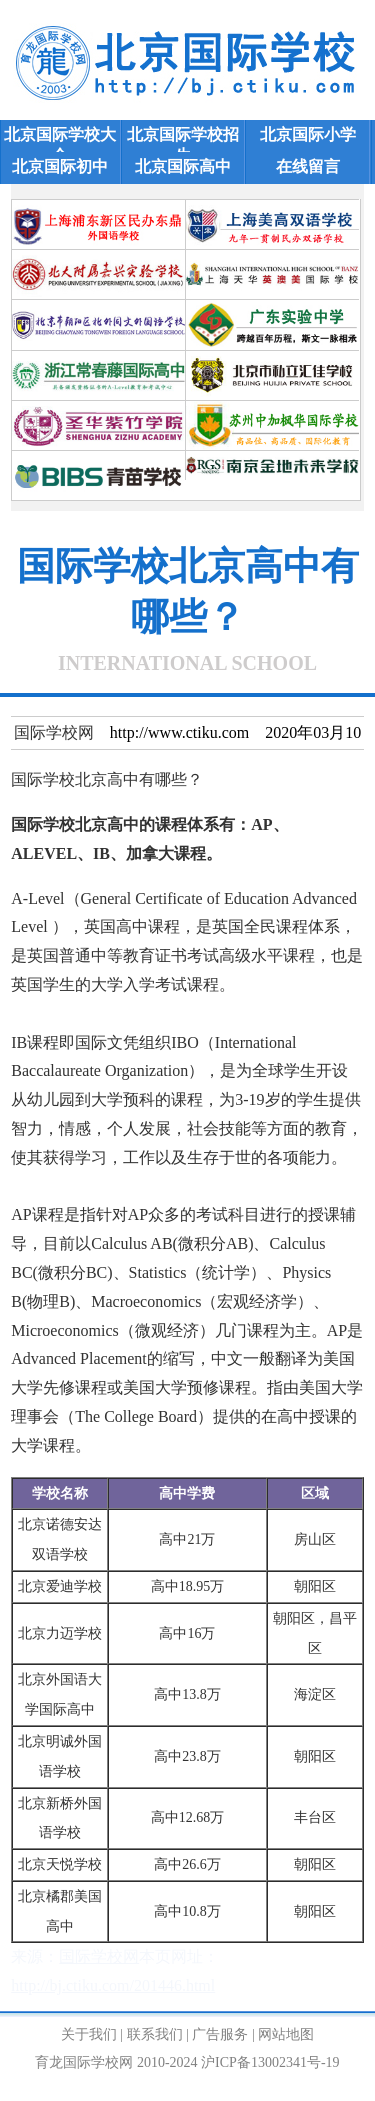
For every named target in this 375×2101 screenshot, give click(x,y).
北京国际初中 (60, 166)
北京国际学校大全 (60, 138)
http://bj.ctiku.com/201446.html (113, 1985)
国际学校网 (54, 732)
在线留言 (308, 166)
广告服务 (220, 2034)
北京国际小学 (308, 134)
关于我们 (89, 2034)
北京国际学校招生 (183, 138)
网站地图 (286, 2034)
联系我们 (155, 2034)
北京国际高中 (183, 166)
